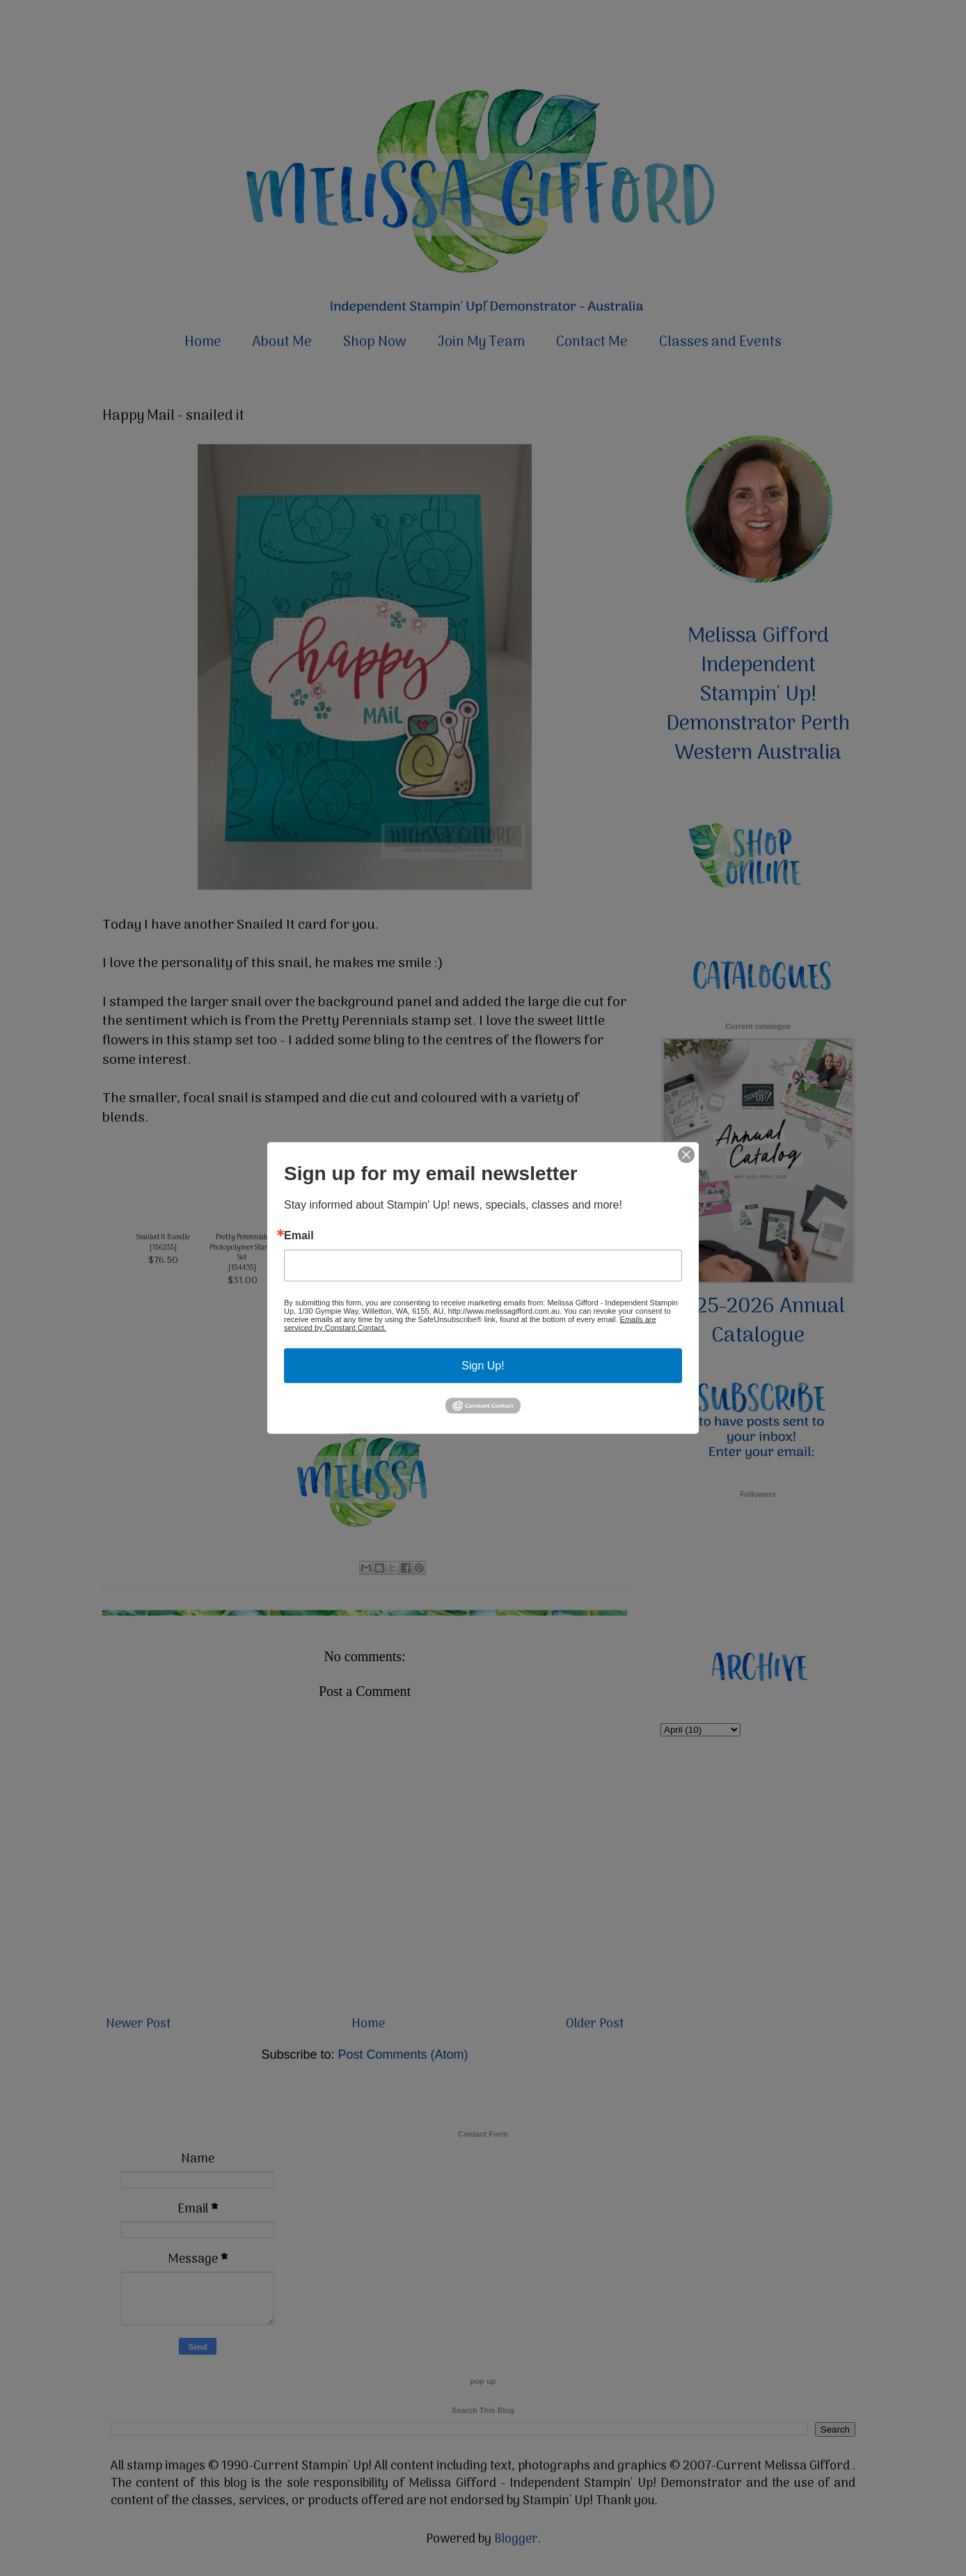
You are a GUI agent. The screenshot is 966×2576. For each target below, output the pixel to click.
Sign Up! (482, 1366)
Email (299, 1235)
